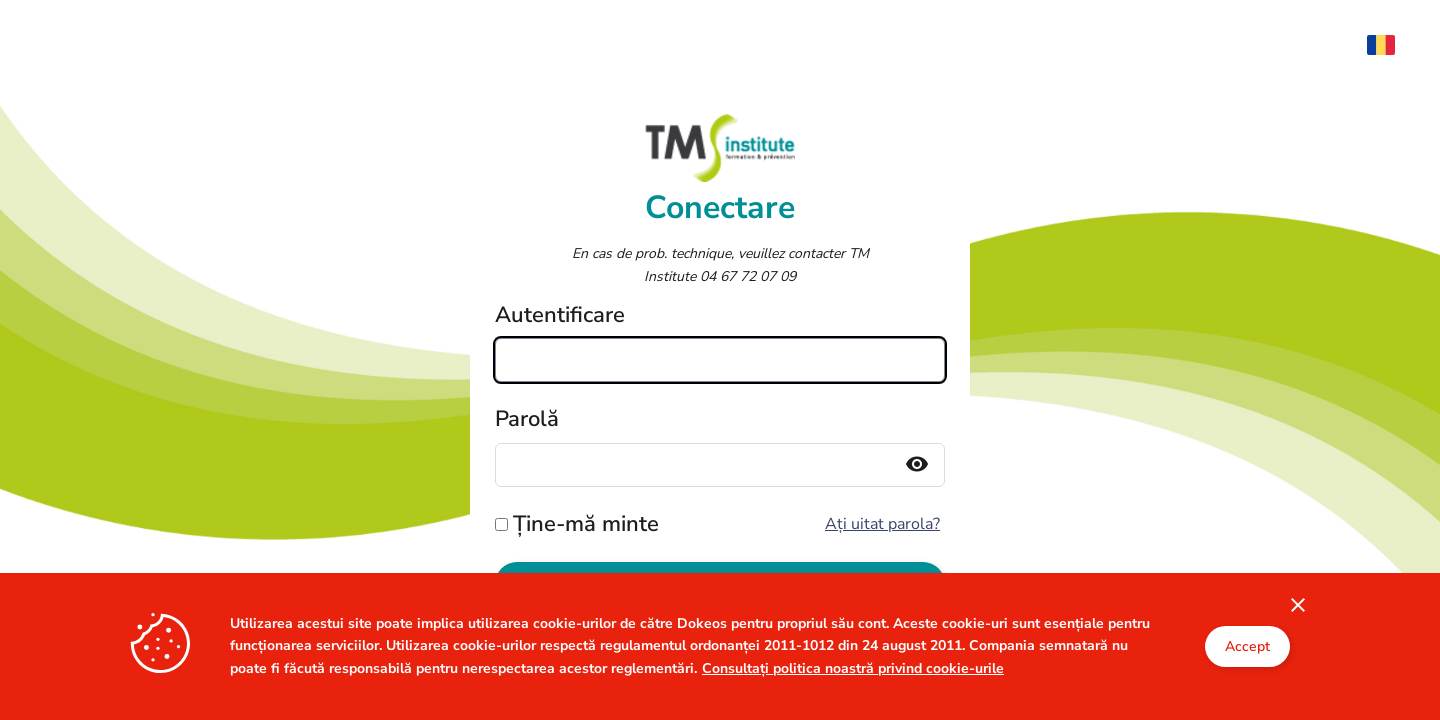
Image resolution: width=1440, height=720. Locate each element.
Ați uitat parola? (882, 524)
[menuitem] (1391, 45)
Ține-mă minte (586, 524)
